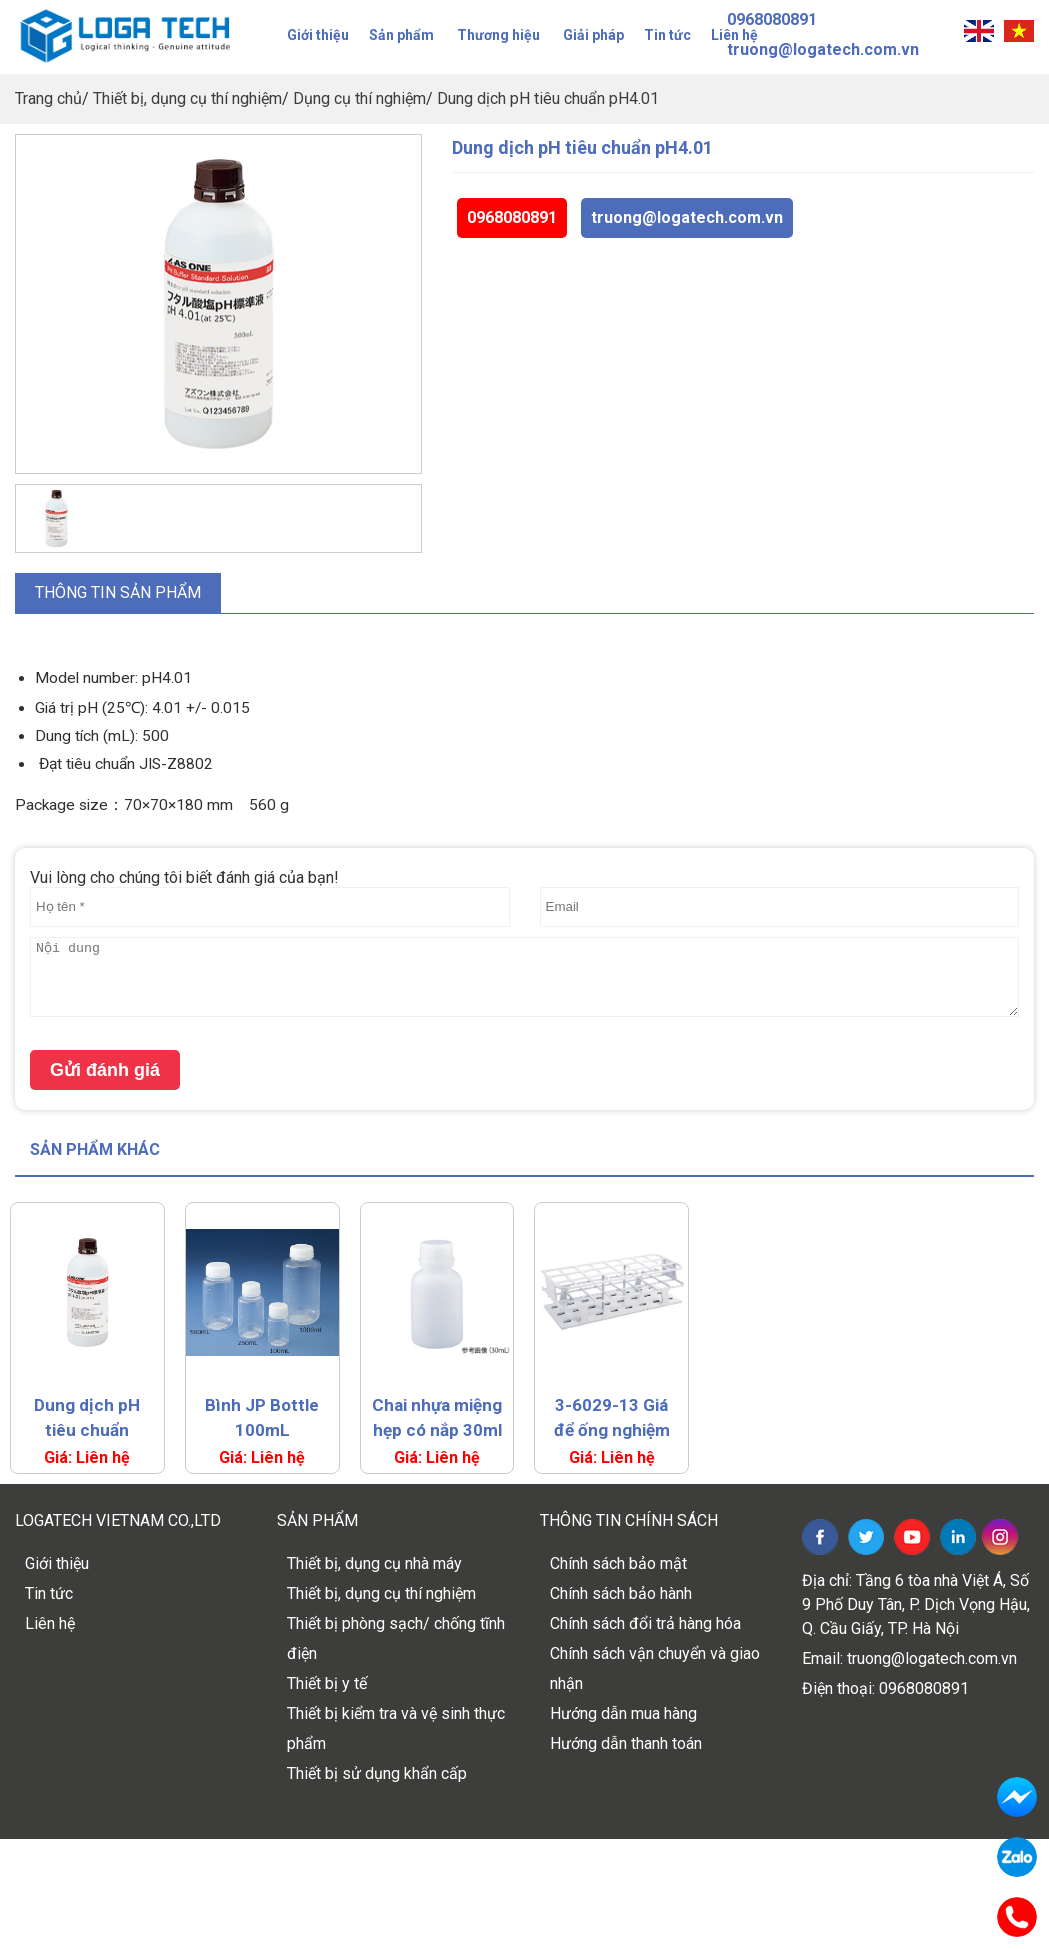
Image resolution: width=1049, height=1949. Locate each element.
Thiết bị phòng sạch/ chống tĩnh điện (396, 1638)
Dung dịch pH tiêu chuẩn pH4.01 (548, 98)
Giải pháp (593, 35)
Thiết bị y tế (327, 1683)
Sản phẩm (401, 35)
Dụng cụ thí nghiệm (359, 98)
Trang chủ (48, 98)
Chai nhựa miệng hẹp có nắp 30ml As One (437, 1419)
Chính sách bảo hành (621, 1593)
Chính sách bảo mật (618, 1563)
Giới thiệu (318, 35)
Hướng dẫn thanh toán (626, 1743)
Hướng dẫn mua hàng (623, 1713)
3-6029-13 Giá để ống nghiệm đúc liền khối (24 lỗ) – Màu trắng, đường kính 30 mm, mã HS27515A (611, 1419)
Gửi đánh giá (105, 1070)
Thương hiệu (498, 35)
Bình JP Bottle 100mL (262, 1417)
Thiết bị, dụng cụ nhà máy (374, 1563)
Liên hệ (50, 1623)
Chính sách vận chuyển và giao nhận (655, 1668)
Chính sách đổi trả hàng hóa (645, 1623)
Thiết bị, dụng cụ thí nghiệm (187, 98)
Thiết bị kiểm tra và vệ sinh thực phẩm (396, 1728)
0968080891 (512, 217)
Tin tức (667, 35)
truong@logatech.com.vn (687, 217)
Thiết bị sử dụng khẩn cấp (377, 1773)
